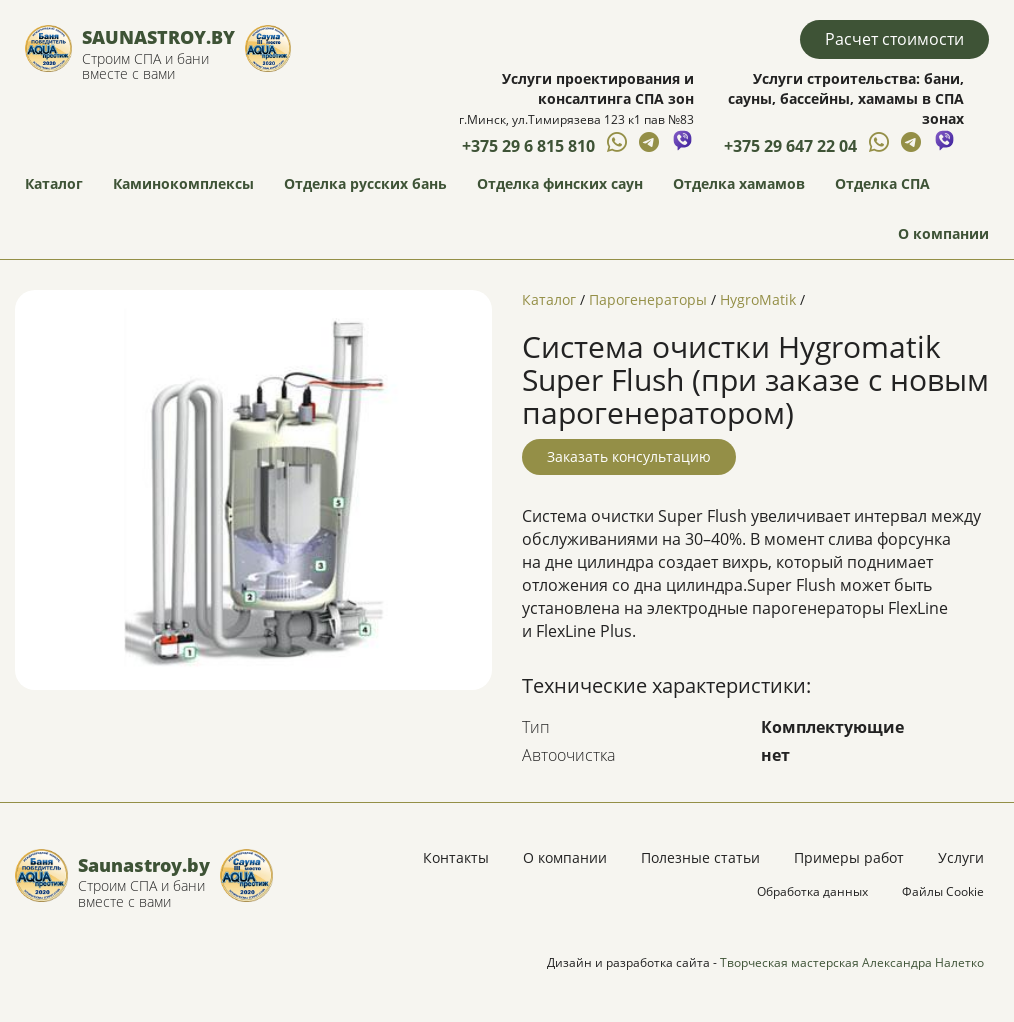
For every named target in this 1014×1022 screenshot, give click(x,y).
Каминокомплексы (183, 183)
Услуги (961, 857)
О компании (943, 233)
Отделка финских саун (560, 183)
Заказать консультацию (629, 456)
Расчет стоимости (894, 39)
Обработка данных (812, 891)
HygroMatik (758, 299)
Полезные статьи (700, 857)
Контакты (456, 857)
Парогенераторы (648, 299)
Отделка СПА (882, 183)
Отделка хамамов (739, 183)
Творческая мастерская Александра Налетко (852, 962)
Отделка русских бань (365, 183)
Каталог (54, 183)
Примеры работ (849, 857)
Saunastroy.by (158, 37)
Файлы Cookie (943, 891)
